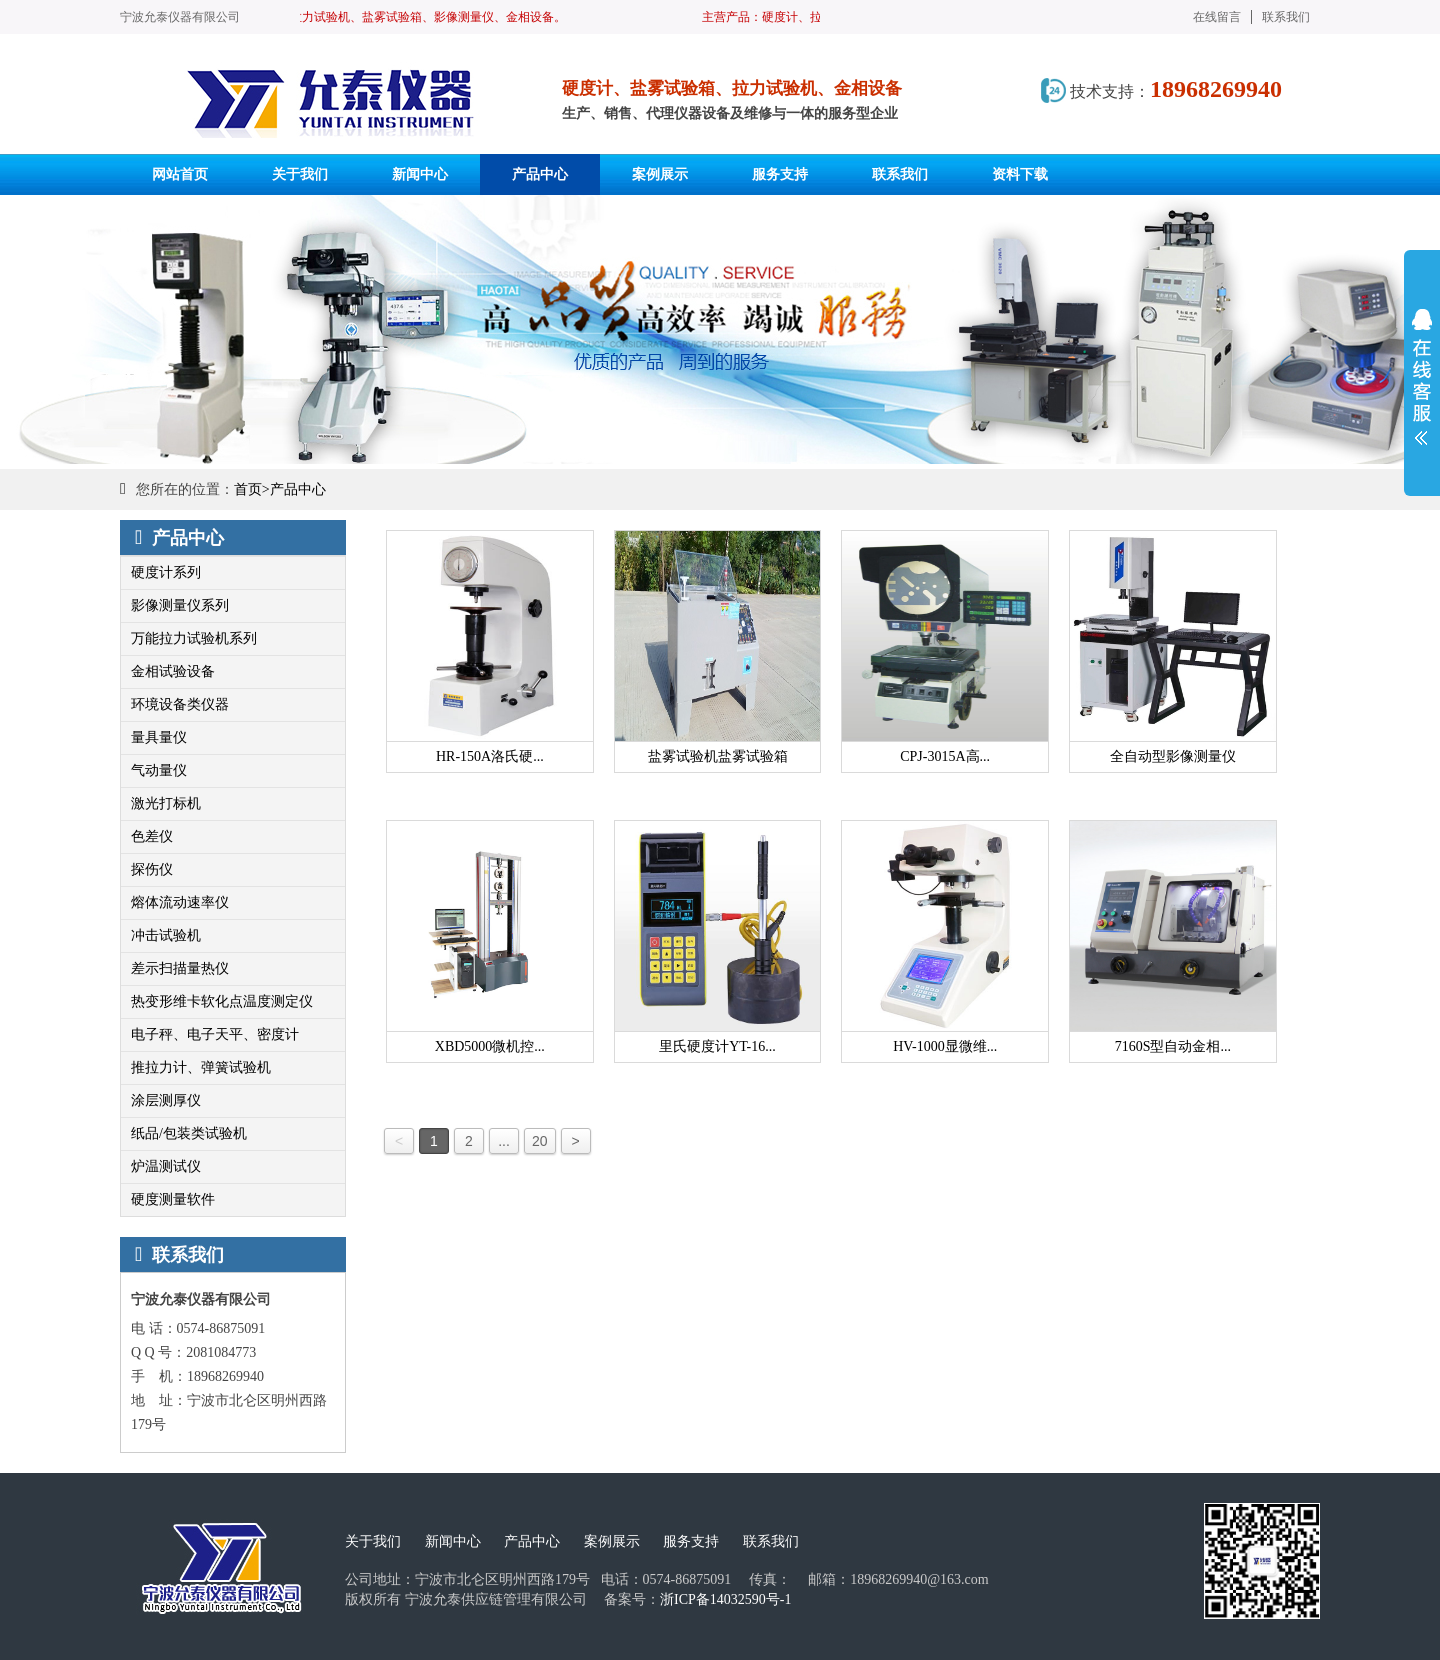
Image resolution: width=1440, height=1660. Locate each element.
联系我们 (1286, 17)
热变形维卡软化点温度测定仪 (222, 1001)
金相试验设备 (173, 671)
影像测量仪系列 (180, 605)
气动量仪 (159, 770)
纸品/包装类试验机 (189, 1133)
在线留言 (1217, 17)
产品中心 (298, 489)
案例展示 (612, 1541)
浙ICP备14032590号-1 (725, 1599)
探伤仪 (152, 869)
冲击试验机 (166, 935)
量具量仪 (159, 737)
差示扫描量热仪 (180, 968)
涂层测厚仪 (166, 1100)
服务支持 (691, 1541)
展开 (1422, 377)
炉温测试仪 (166, 1166)
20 (540, 1141)
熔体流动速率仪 (180, 902)
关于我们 (373, 1541)
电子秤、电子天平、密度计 (215, 1034)
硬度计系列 (166, 572)
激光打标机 (166, 803)
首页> (252, 489)
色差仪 (152, 836)
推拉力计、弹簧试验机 (201, 1067)
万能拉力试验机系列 (194, 638)
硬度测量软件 (173, 1199)
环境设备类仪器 (180, 704)
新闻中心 (453, 1541)
